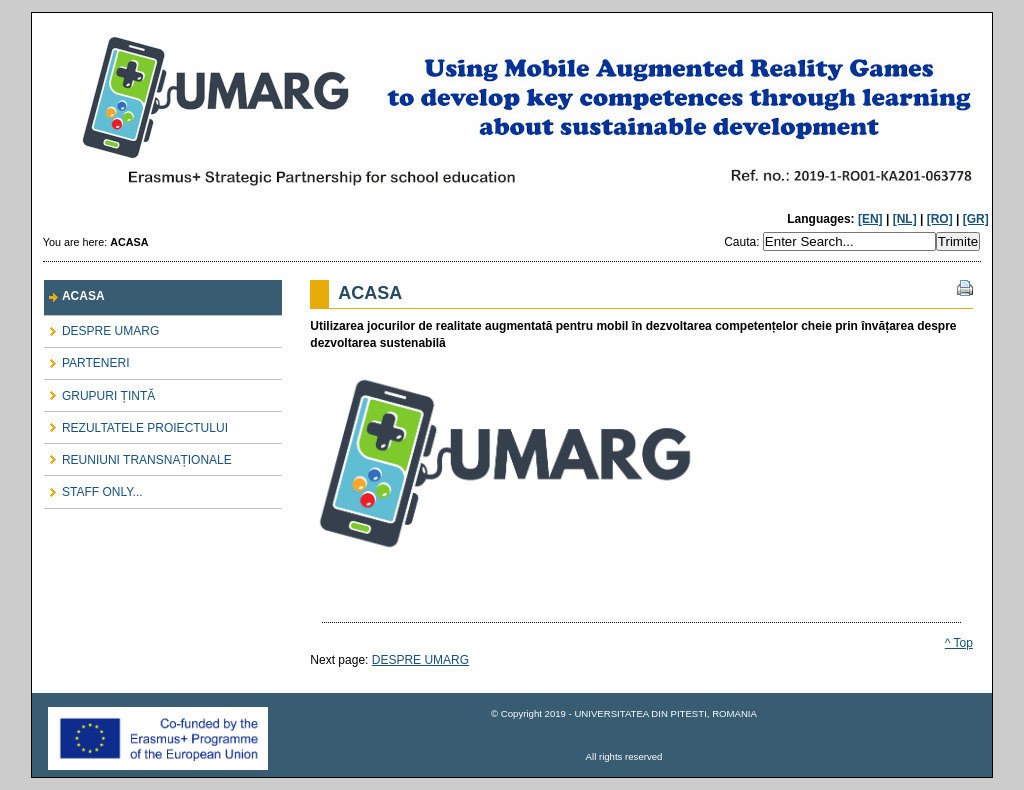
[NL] (905, 219)
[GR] (976, 219)
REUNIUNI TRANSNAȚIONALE (138, 455)
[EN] (870, 219)
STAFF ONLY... (93, 487)
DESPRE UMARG (101, 327)
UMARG (512, 113)
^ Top (959, 643)
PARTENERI (87, 359)
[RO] (940, 219)
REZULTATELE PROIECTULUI (136, 423)
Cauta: (743, 242)
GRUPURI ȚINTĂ (99, 391)
